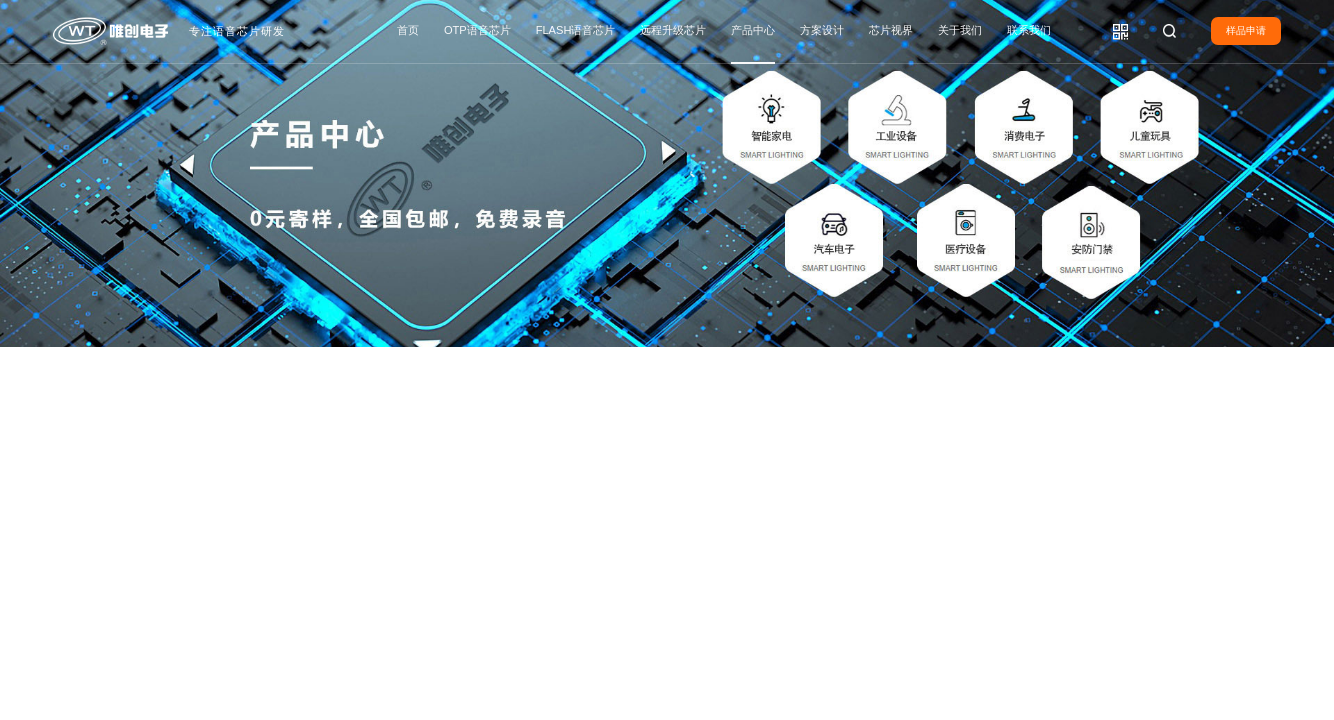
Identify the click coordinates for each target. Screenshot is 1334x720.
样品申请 (1246, 30)
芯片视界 (891, 30)
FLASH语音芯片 (576, 30)
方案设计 (822, 30)
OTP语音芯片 (477, 30)
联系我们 (1029, 30)
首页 (408, 30)
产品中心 (753, 30)
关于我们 (960, 30)
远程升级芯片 (673, 30)
